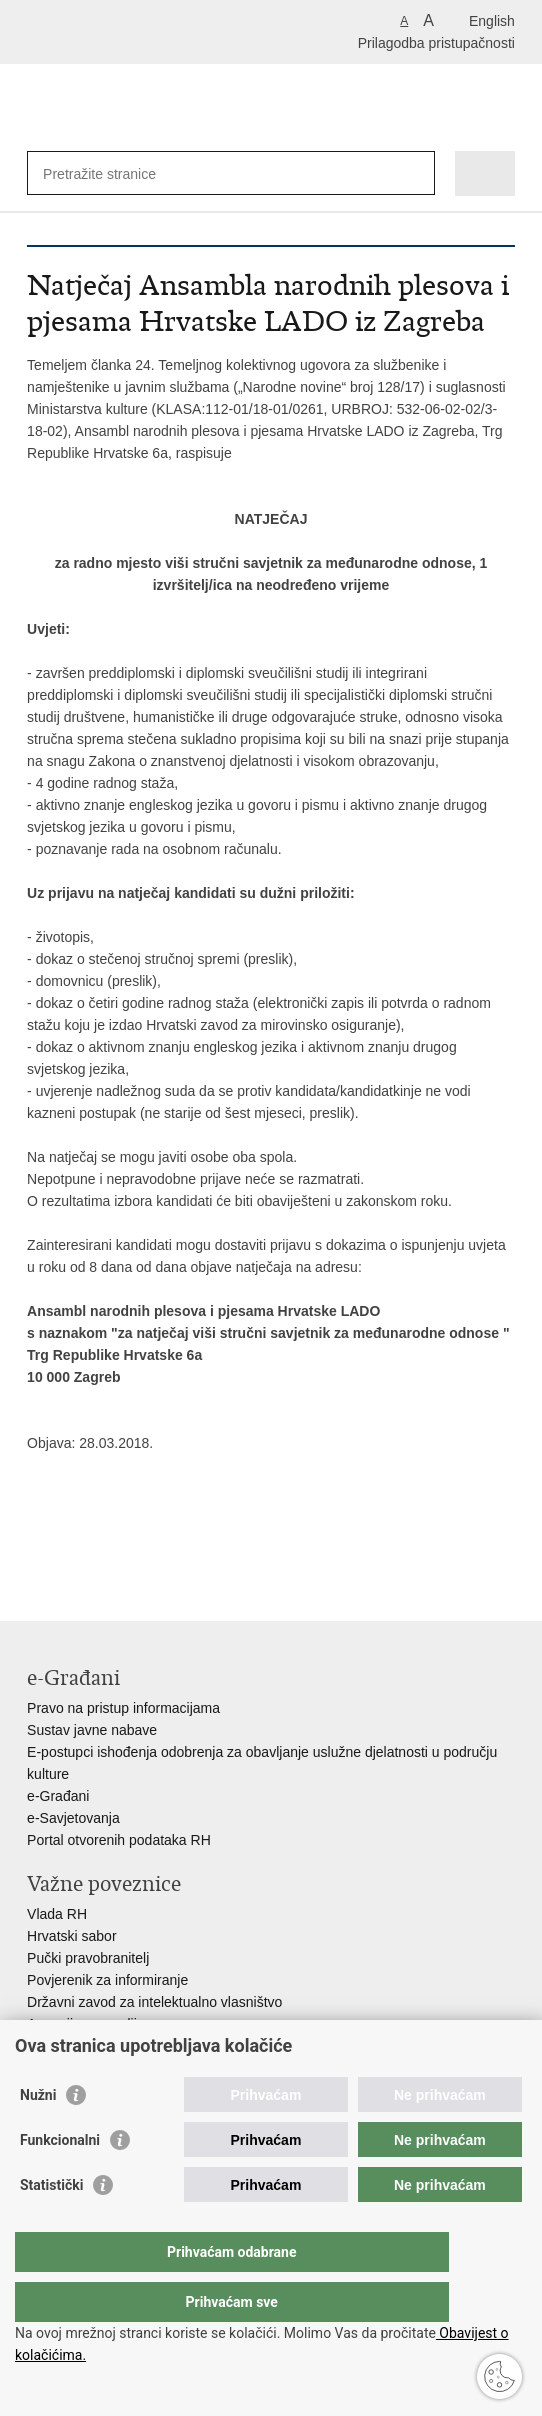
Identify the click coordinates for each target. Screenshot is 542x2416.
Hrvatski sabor (71, 1936)
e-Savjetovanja (73, 1818)
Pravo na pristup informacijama (123, 1708)
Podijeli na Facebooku (80, 1549)
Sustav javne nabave (92, 1730)
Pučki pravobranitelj (88, 1958)
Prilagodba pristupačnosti (436, 43)
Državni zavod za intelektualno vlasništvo (154, 2002)
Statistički (51, 2225)
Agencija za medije (86, 2024)
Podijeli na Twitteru (123, 1549)
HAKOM (52, 2046)
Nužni (38, 2135)
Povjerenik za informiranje (107, 1980)
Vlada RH (57, 1914)
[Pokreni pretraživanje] (415, 173)
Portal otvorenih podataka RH (119, 1840)
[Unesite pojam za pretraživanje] (115, 173)
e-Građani (58, 1796)
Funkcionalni (60, 2180)
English (492, 21)
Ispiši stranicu (37, 1549)
